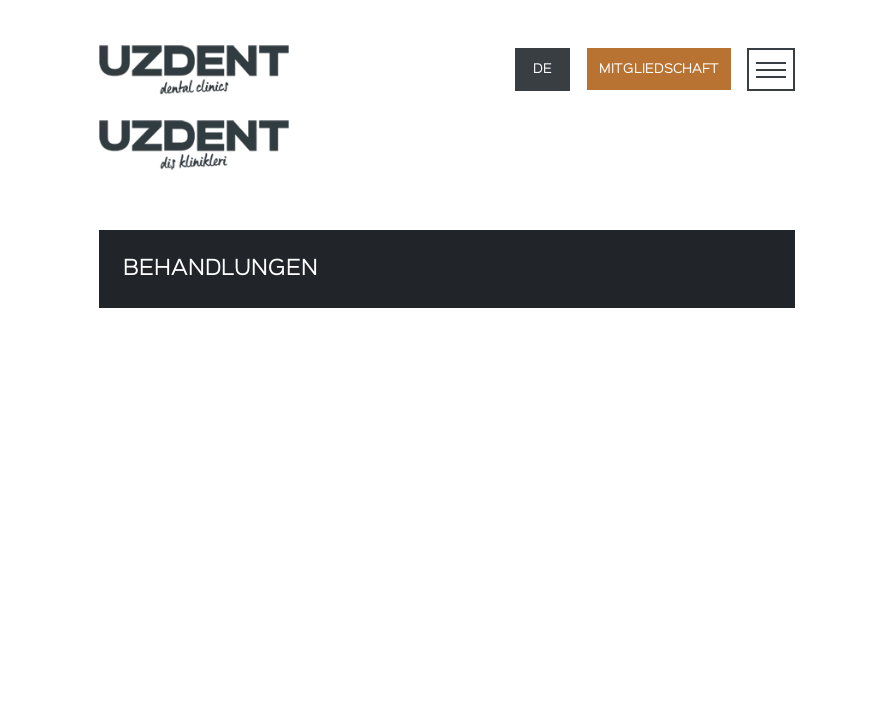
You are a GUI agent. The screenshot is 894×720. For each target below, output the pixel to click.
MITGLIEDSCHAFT (659, 69)
